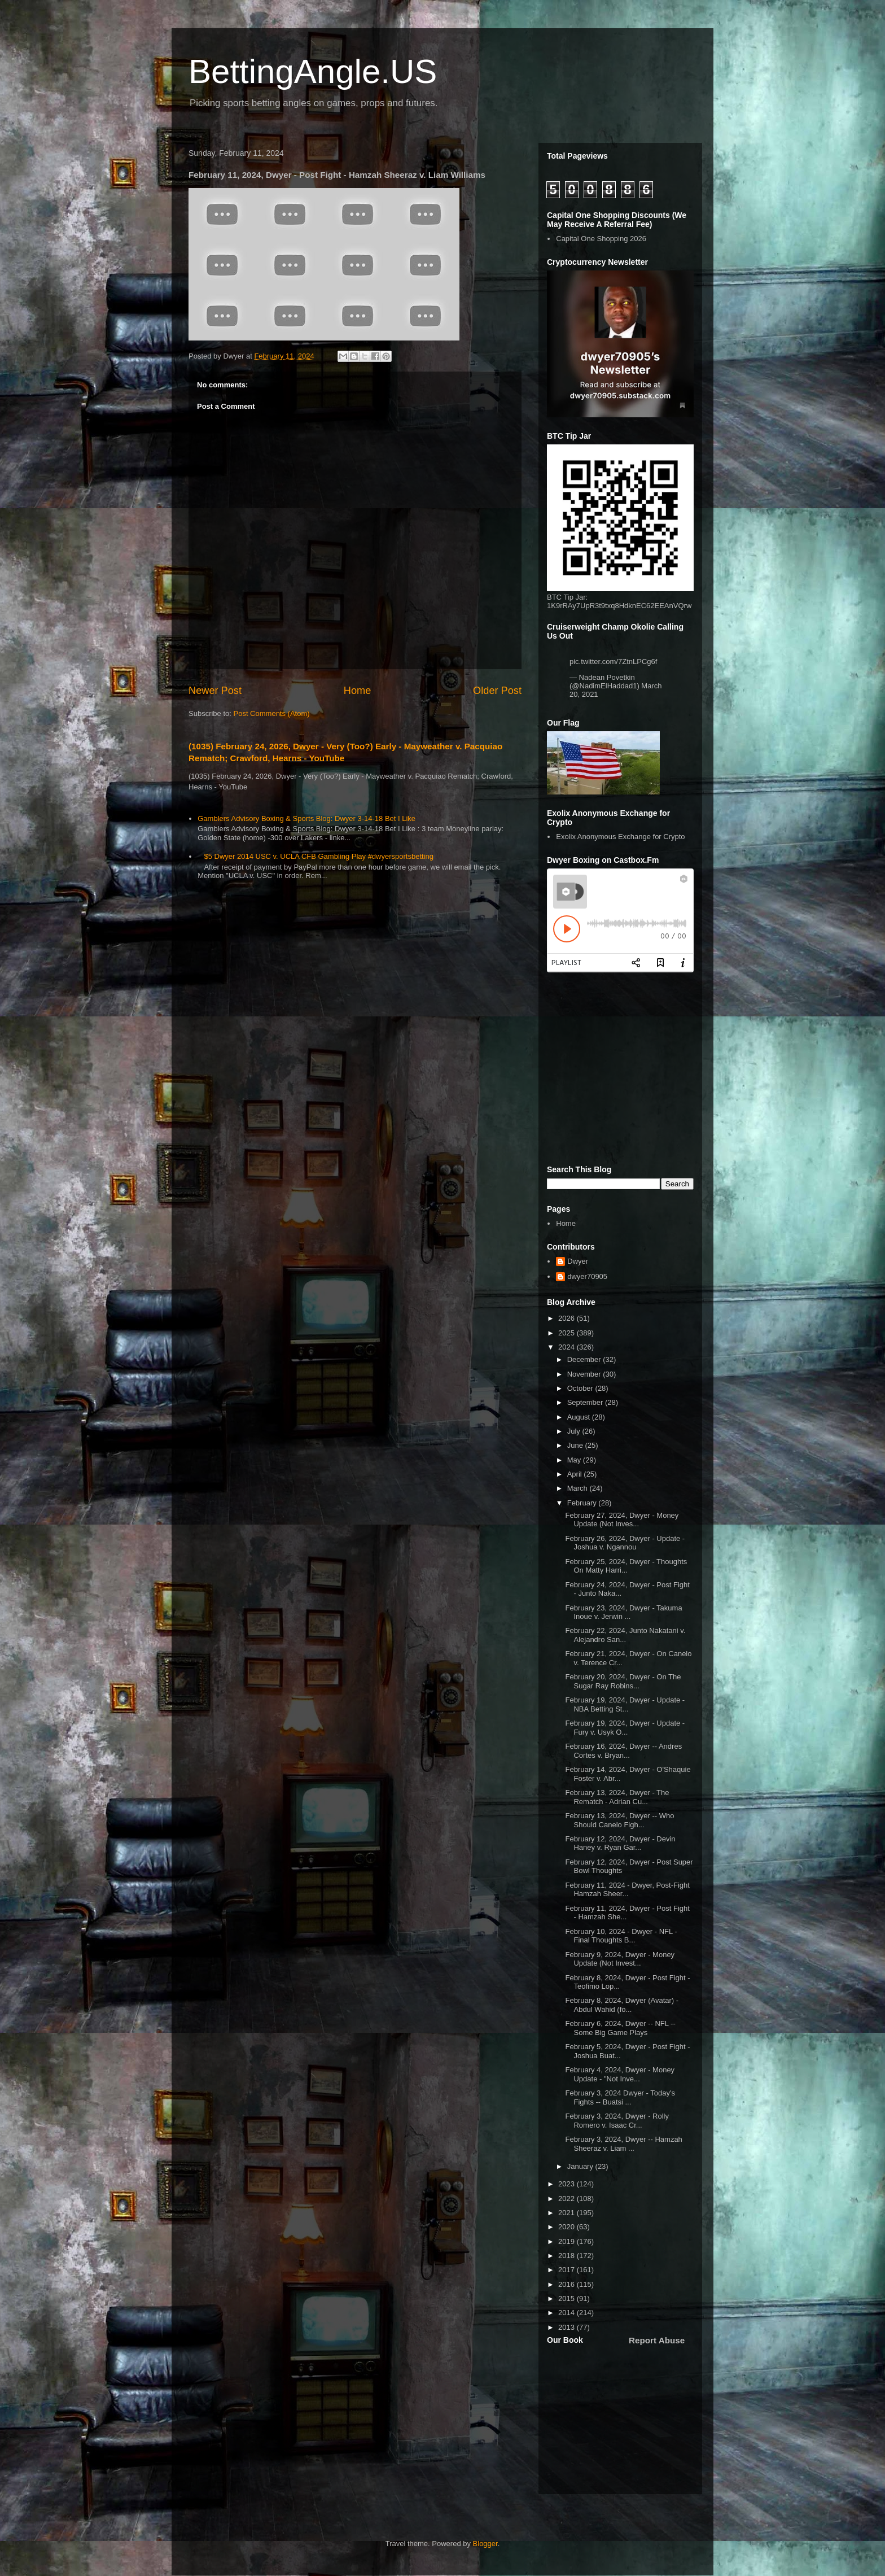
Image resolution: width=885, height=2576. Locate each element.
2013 (567, 2327)
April (575, 1474)
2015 (567, 2298)
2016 (567, 2284)
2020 (567, 2227)
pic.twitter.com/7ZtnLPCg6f (613, 661)
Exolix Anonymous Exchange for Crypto (620, 836)
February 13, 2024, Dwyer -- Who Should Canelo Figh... (619, 1820)
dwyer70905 (587, 1276)
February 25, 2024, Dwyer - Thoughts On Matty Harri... (626, 1566)
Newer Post (215, 690)
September (586, 1402)
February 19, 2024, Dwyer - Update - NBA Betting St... (625, 1704)
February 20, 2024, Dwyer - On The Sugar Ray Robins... (623, 1681)
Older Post (497, 690)
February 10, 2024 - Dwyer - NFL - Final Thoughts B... (621, 1936)
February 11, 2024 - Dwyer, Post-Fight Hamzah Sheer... (627, 1889)
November (585, 1374)
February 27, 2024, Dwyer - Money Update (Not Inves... (621, 1520)
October (581, 1388)
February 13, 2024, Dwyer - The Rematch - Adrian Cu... (617, 1797)
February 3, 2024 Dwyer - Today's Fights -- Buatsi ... (619, 2097)
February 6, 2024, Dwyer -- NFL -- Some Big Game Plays (620, 2028)
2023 (567, 2184)
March (578, 1488)
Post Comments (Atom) (272, 713)
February (583, 1503)
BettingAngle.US (313, 71)
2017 (567, 2269)
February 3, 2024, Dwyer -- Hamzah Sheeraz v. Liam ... (623, 2144)
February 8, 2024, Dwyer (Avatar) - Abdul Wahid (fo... (621, 2005)
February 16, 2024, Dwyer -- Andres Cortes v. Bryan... (623, 1750)
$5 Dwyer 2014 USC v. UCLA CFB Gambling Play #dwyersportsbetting (318, 856)
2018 (567, 2255)
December (585, 1359)
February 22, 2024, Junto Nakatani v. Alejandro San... (625, 1635)
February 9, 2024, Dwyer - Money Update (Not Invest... (619, 1959)
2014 (567, 2312)
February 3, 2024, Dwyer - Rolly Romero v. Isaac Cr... (617, 2120)
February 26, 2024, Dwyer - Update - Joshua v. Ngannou (625, 1543)
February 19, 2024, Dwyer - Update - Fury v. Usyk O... (625, 1727)
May (575, 1460)
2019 (567, 2241)
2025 (567, 1333)
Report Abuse (657, 2340)
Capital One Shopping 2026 (601, 238)
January (581, 2166)
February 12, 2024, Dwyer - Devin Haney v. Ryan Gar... (620, 1843)
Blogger (485, 2543)
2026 (567, 1318)
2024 (567, 1347)
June (576, 1445)
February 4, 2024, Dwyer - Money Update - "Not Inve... (619, 2074)
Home (357, 690)
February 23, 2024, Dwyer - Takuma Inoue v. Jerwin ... (623, 1612)
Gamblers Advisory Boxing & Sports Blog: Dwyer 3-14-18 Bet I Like (306, 818)
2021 (567, 2212)
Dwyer (577, 1261)
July (574, 1431)
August (579, 1417)
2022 (567, 2198)
